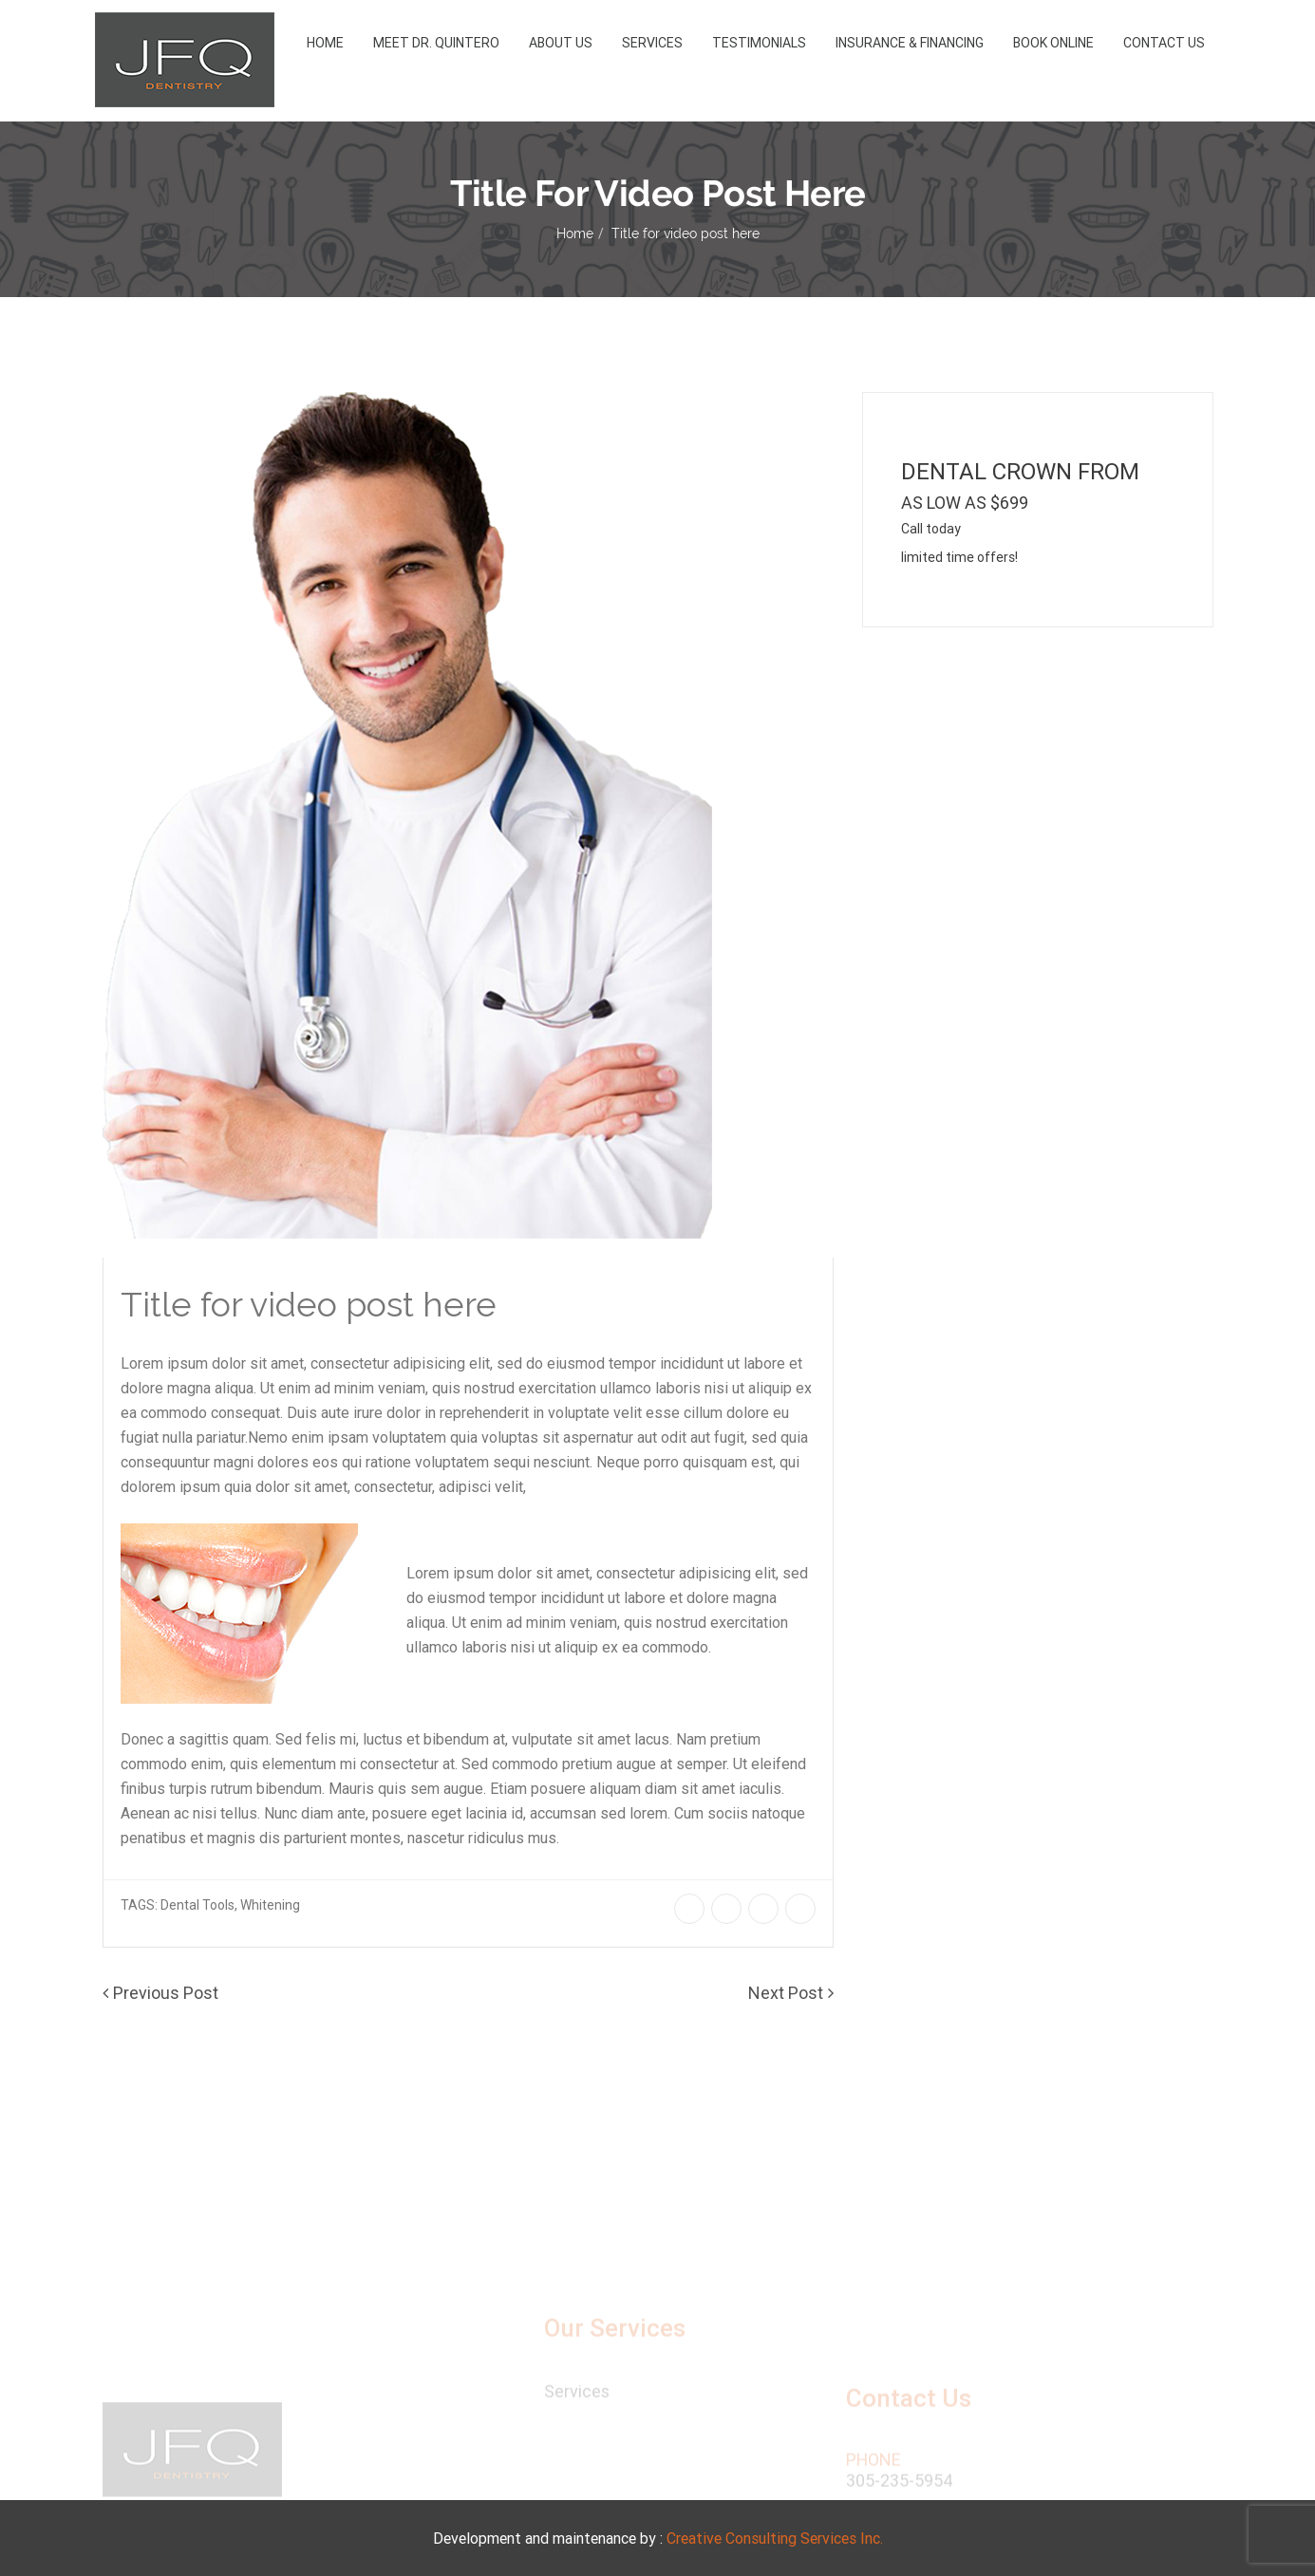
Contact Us (1164, 42)
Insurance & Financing (910, 42)
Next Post (785, 1993)
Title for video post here (685, 233)
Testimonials (759, 42)
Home (325, 42)
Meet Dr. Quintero (436, 42)
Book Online (1053, 42)
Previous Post (165, 1993)
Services (652, 42)
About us (560, 42)
